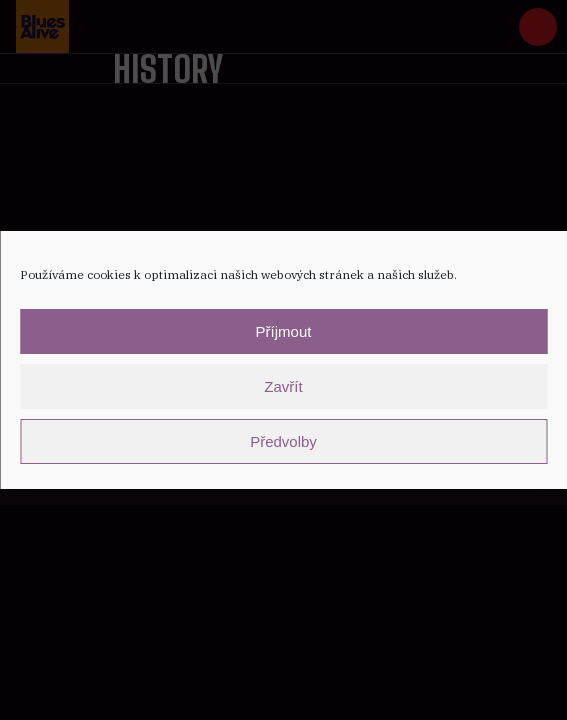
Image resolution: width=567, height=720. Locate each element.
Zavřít (283, 386)
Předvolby (283, 441)
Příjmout (284, 331)
